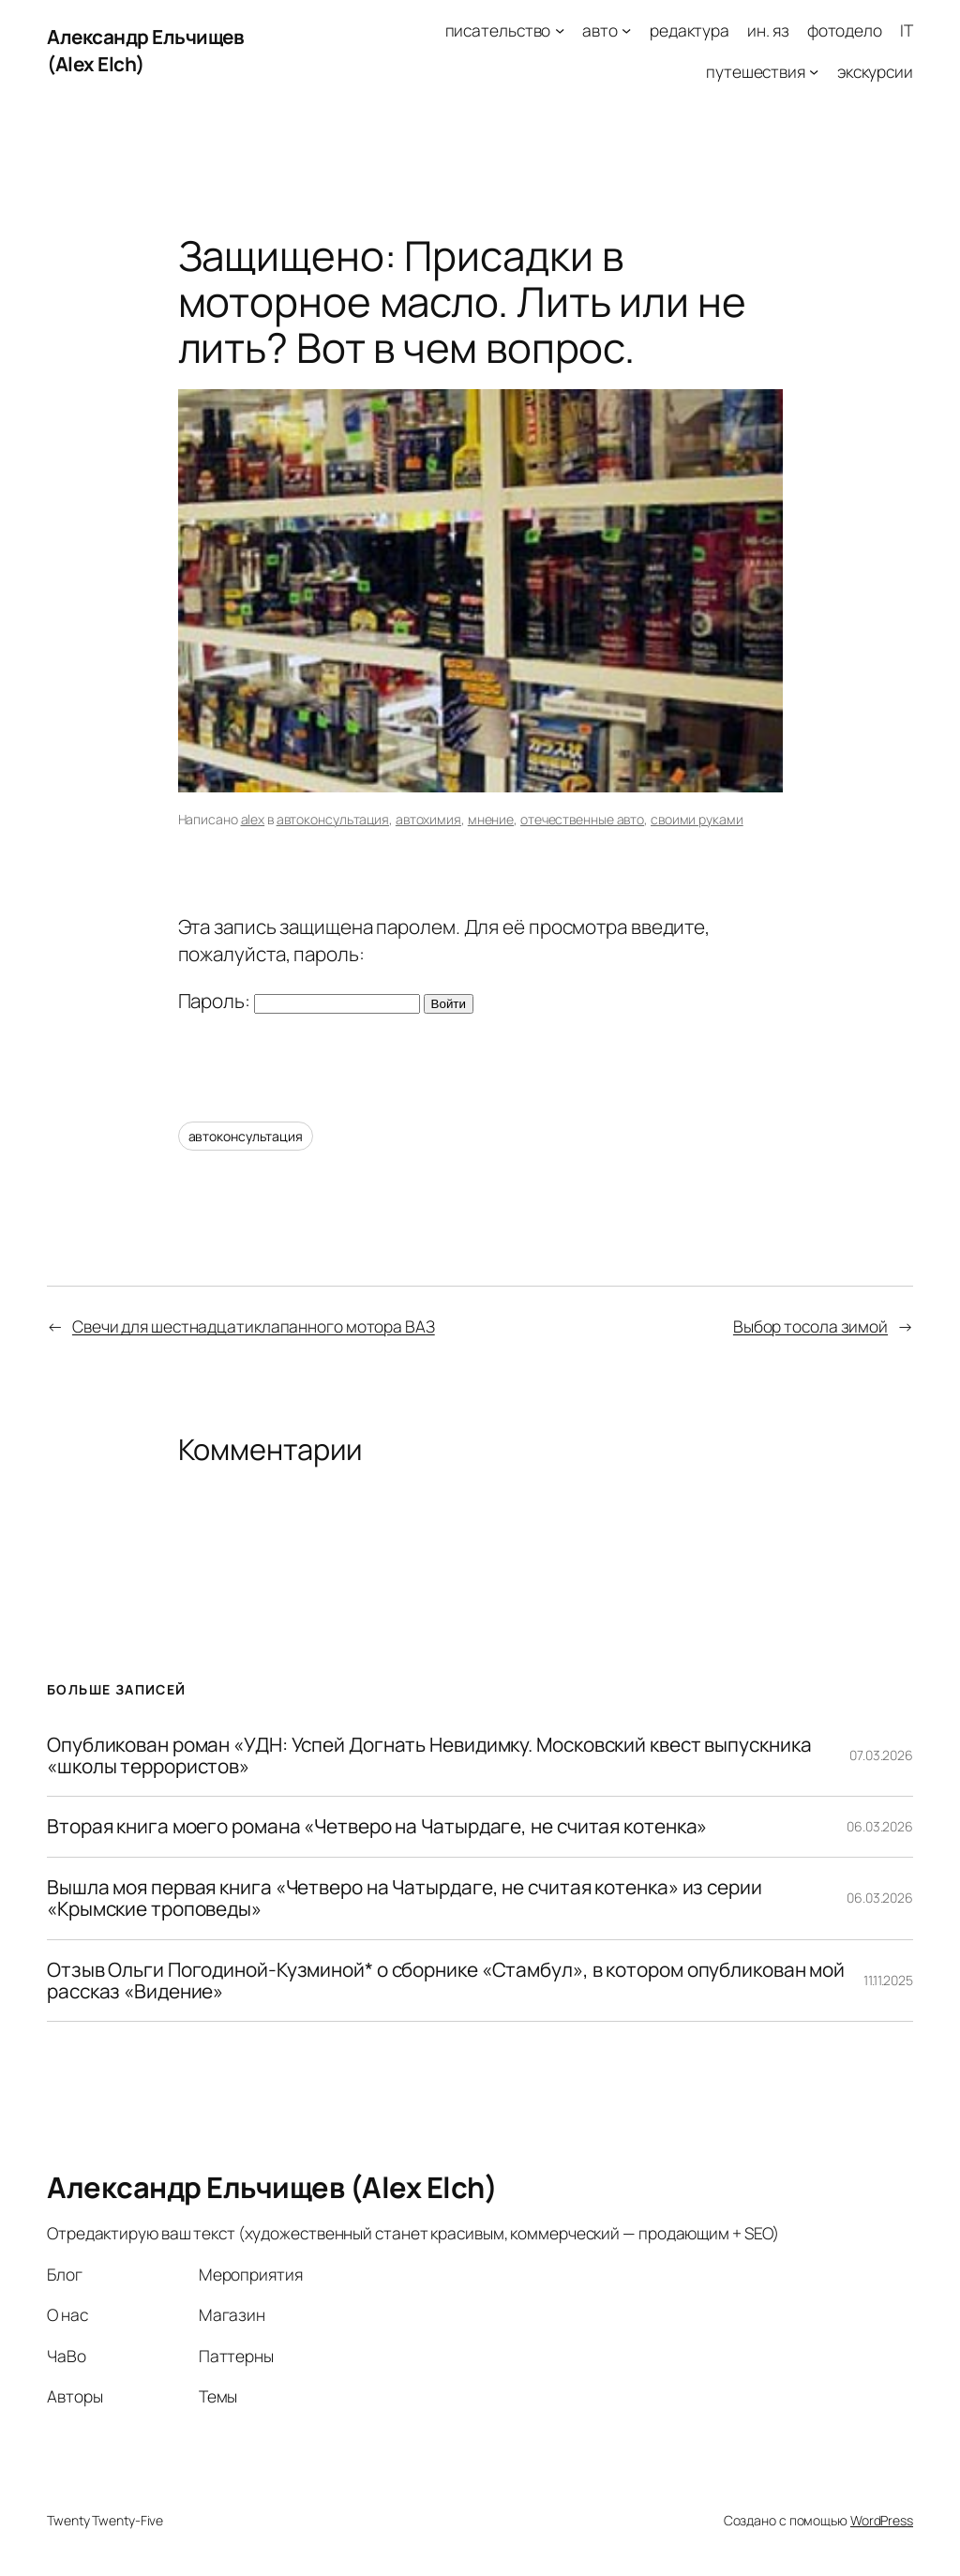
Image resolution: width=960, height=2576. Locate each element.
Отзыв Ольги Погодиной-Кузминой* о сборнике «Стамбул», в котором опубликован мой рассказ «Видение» (446, 1981)
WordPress (881, 2520)
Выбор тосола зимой (810, 1326)
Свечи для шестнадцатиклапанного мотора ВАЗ (253, 1326)
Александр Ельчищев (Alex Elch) (272, 2187)
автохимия (428, 819)
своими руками (697, 819)
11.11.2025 (888, 1980)
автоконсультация (333, 819)
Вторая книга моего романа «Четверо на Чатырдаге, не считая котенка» (377, 1826)
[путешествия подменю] (813, 70)
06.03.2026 (880, 1826)
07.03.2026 (881, 1755)
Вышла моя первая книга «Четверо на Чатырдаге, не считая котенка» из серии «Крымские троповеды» (404, 1898)
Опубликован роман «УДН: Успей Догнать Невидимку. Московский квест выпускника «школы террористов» (429, 1756)
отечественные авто (582, 819)
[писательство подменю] (559, 30)
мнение (491, 819)
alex (253, 819)
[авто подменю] (626, 30)
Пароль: (299, 1000)
